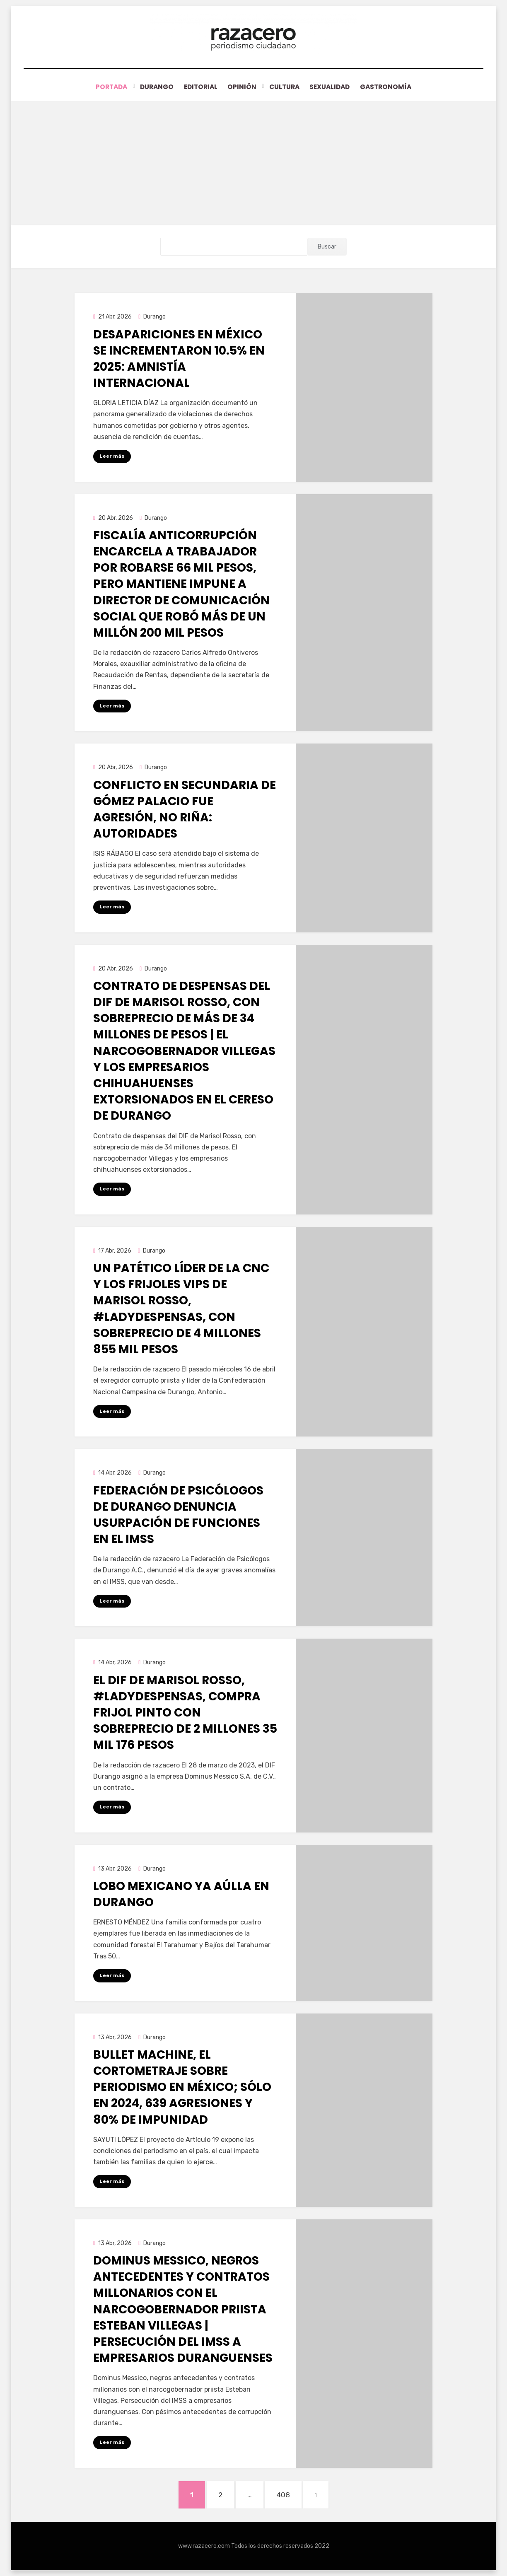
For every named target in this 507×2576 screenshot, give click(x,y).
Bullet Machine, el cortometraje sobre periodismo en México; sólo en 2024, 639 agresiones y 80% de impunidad (182, 2086)
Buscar (327, 246)
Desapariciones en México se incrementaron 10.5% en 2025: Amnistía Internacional (179, 358)
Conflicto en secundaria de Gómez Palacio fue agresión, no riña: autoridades (184, 809)
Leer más (112, 456)
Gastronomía (394, 87)
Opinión (242, 87)
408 (288, 2493)
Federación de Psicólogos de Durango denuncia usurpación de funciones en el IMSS (178, 1514)
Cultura (285, 87)
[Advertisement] (253, 163)
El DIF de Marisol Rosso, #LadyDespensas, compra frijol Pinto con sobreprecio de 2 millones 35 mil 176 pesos (185, 1712)
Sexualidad (334, 87)
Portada (103, 87)
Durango (150, 87)
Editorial (197, 87)
